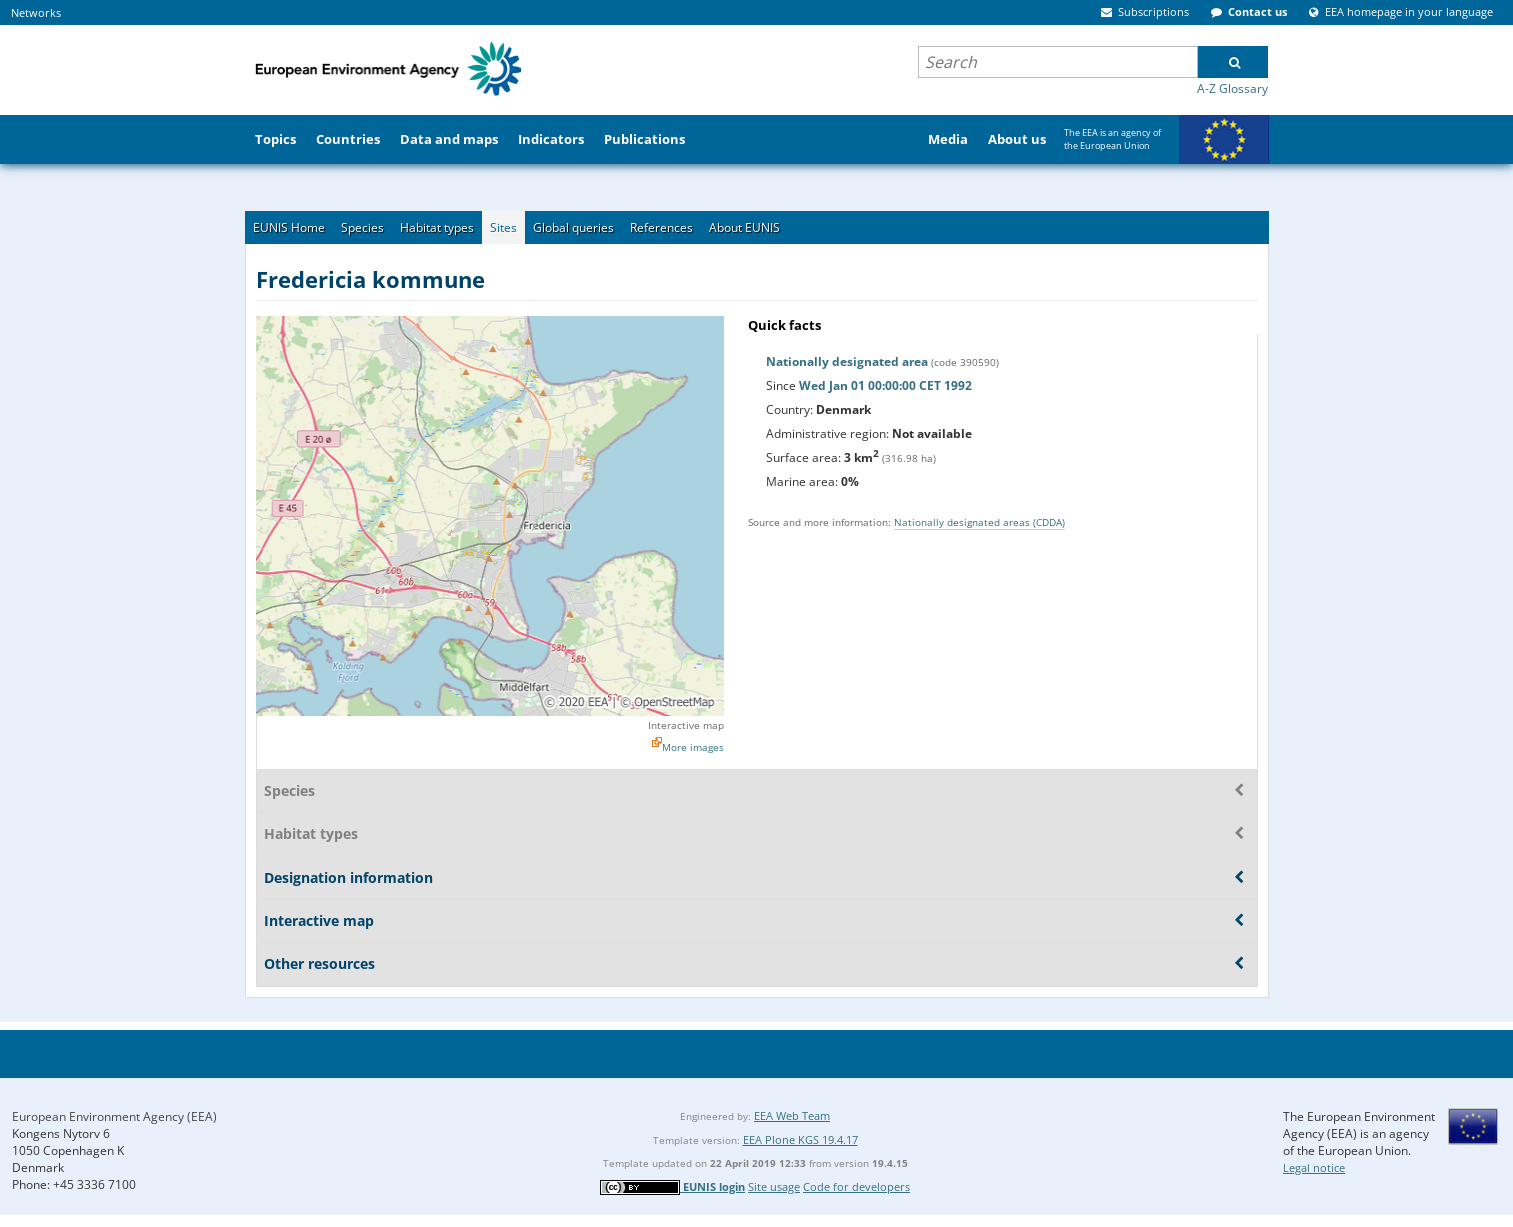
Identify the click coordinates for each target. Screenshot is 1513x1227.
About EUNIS (744, 227)
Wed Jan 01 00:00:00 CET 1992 (885, 385)
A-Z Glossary (1232, 88)
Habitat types (437, 227)
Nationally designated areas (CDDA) (979, 522)
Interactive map (686, 725)
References (661, 227)
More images (693, 747)
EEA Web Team (792, 1115)
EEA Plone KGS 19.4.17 (800, 1139)
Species (362, 227)
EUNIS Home (289, 227)
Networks (36, 12)
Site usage (774, 1186)
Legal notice (1314, 1167)
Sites (503, 227)
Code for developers (856, 1186)
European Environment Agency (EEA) (114, 1116)
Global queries (573, 227)
